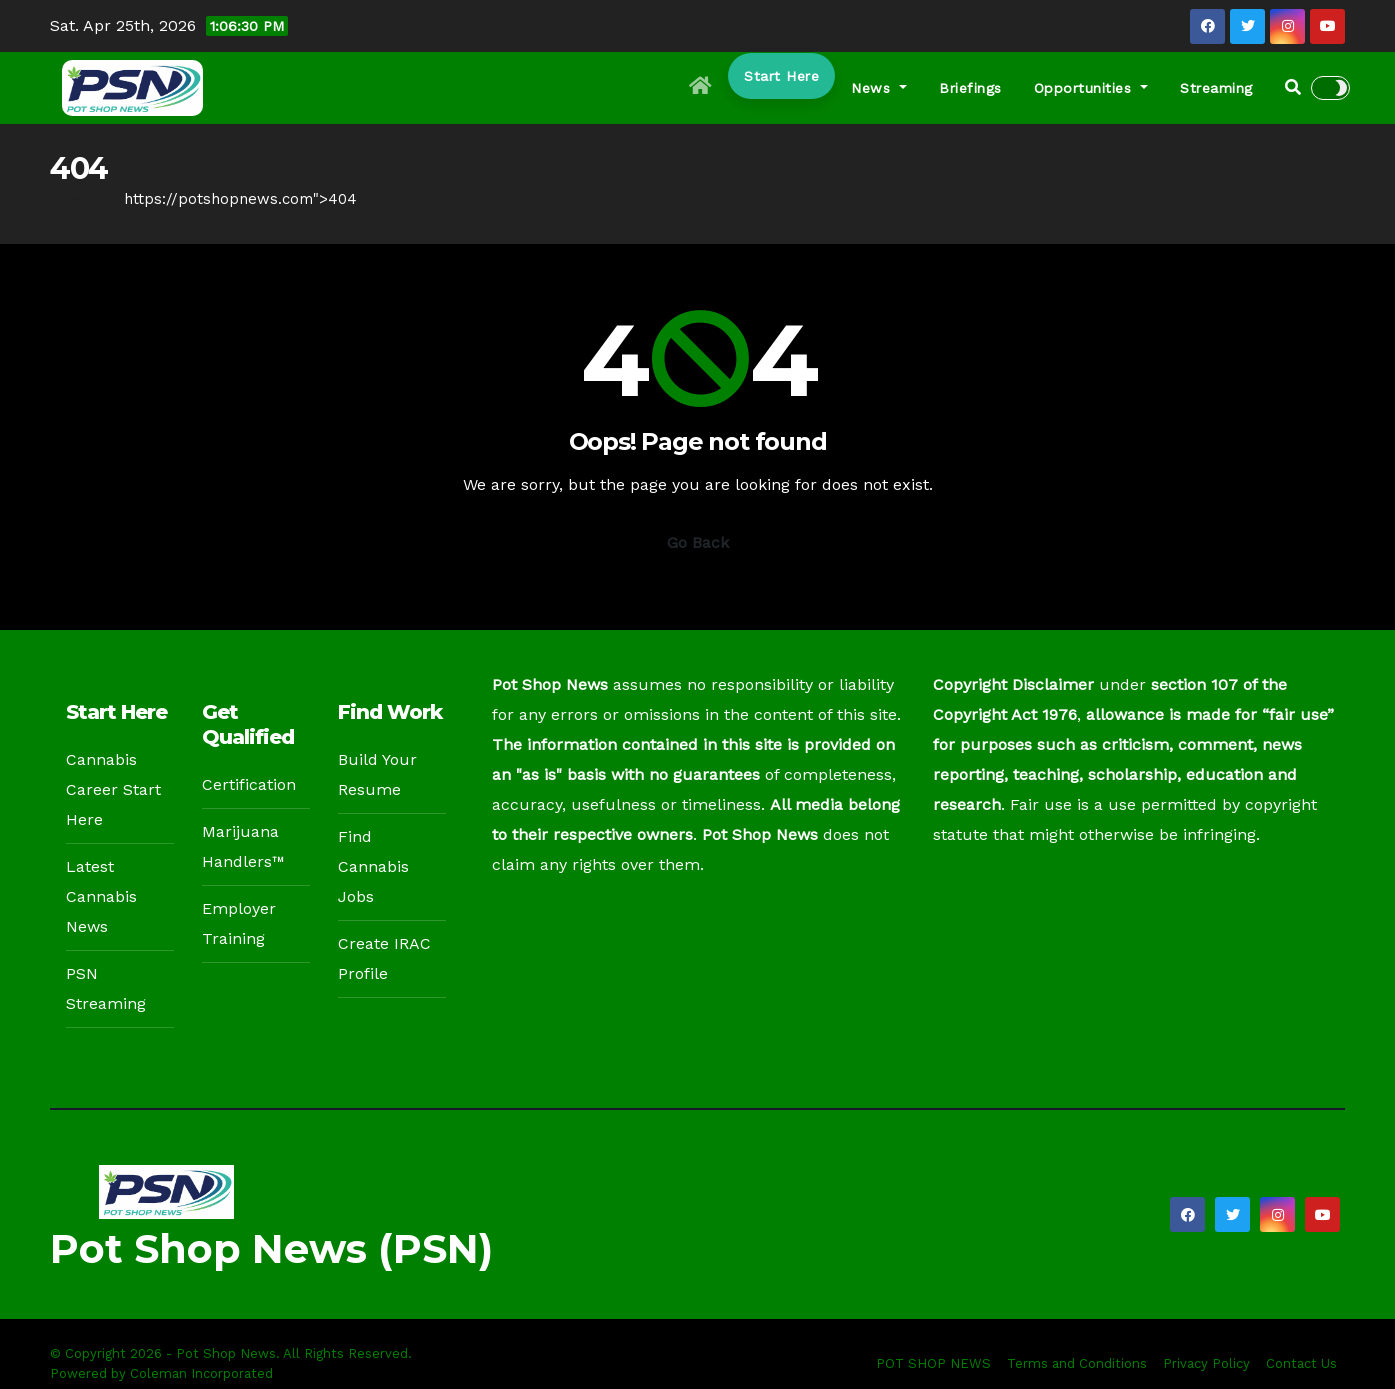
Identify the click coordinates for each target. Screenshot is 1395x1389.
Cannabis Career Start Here (113, 789)
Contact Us (1301, 1363)
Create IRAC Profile (384, 958)
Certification (249, 784)
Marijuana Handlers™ (243, 846)
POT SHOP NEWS (933, 1363)
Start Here (781, 76)
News (879, 88)
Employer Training (239, 923)
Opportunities (1091, 88)
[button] (1293, 87)
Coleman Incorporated (201, 1373)
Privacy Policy (1206, 1363)
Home (72, 199)
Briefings (970, 88)
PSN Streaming (106, 988)
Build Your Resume (377, 774)
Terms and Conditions (1077, 1363)
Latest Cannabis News (101, 896)
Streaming (1216, 88)
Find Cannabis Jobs (373, 866)
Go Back (698, 542)
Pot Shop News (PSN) (271, 1248)
